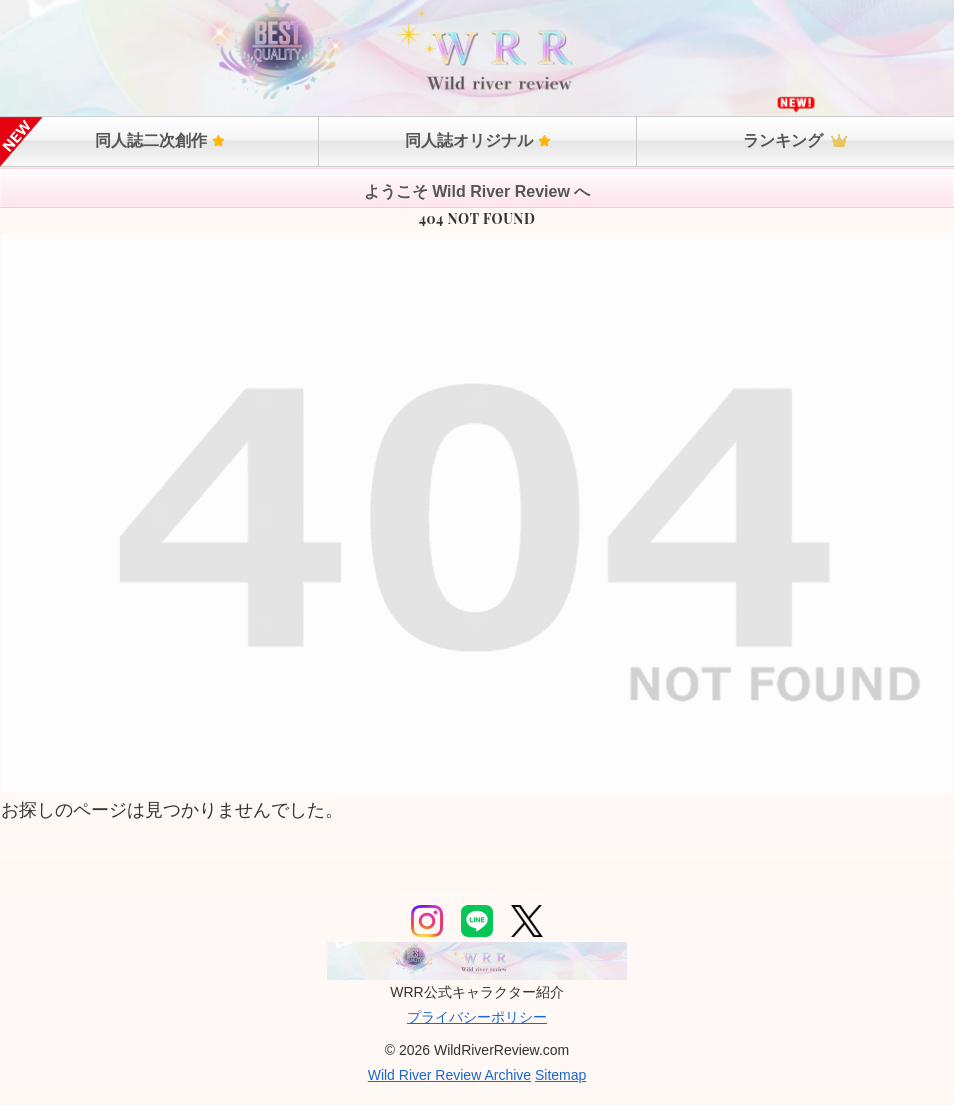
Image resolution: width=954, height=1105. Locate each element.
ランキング (795, 140)
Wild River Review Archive (449, 1075)
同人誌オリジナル (478, 140)
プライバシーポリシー (477, 1017)
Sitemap (560, 1075)
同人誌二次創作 (160, 140)
